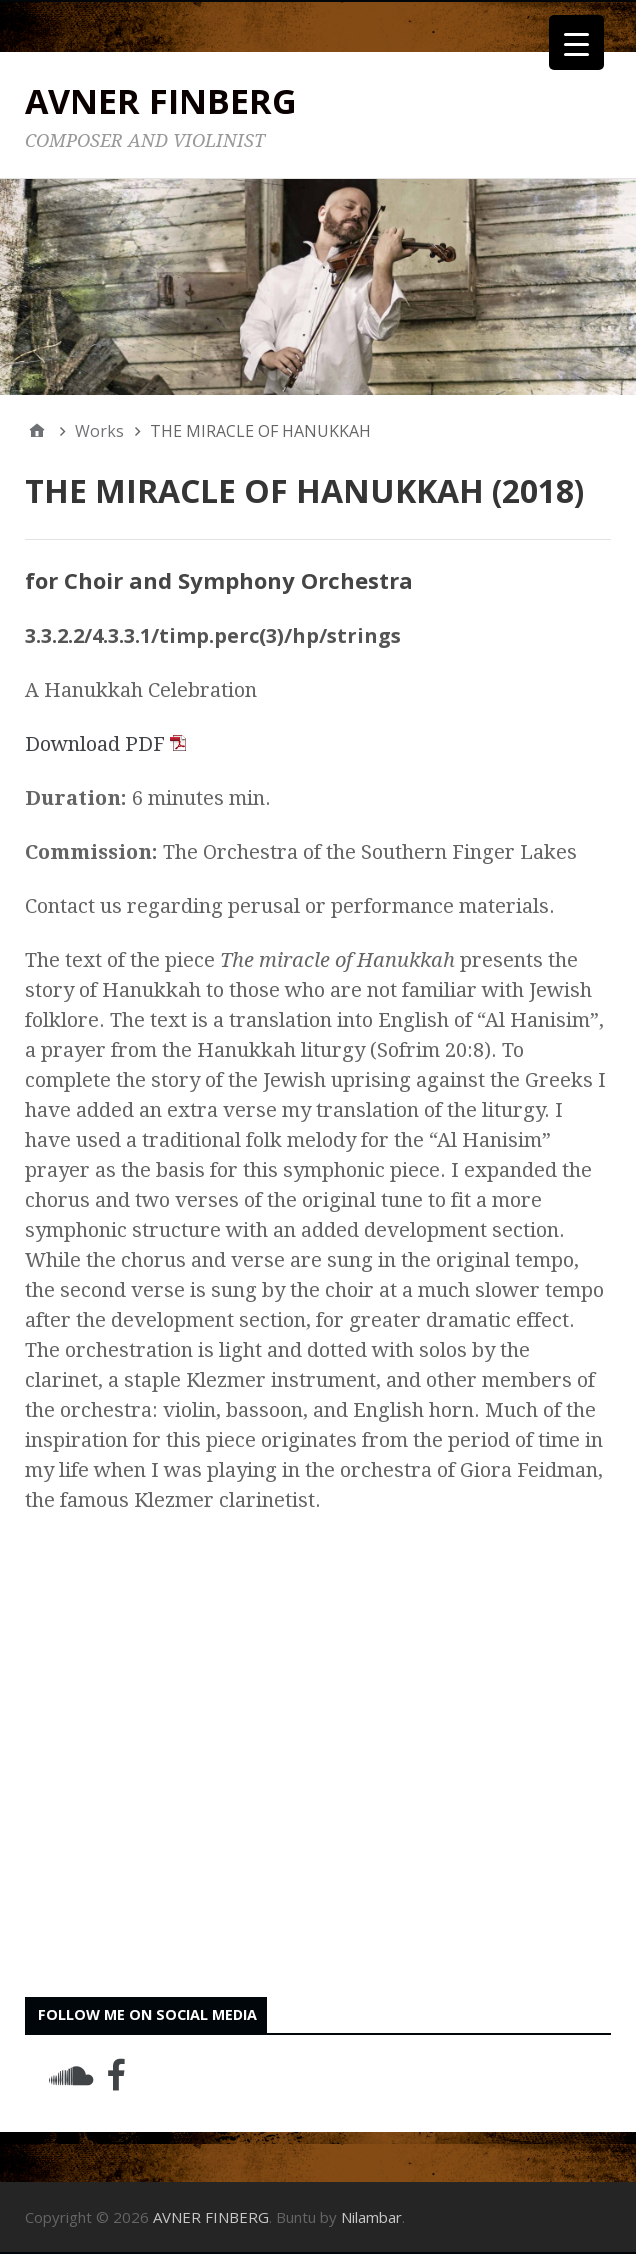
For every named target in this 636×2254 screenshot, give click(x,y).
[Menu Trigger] (576, 42)
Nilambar (371, 2217)
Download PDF (105, 744)
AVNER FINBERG (161, 101)
